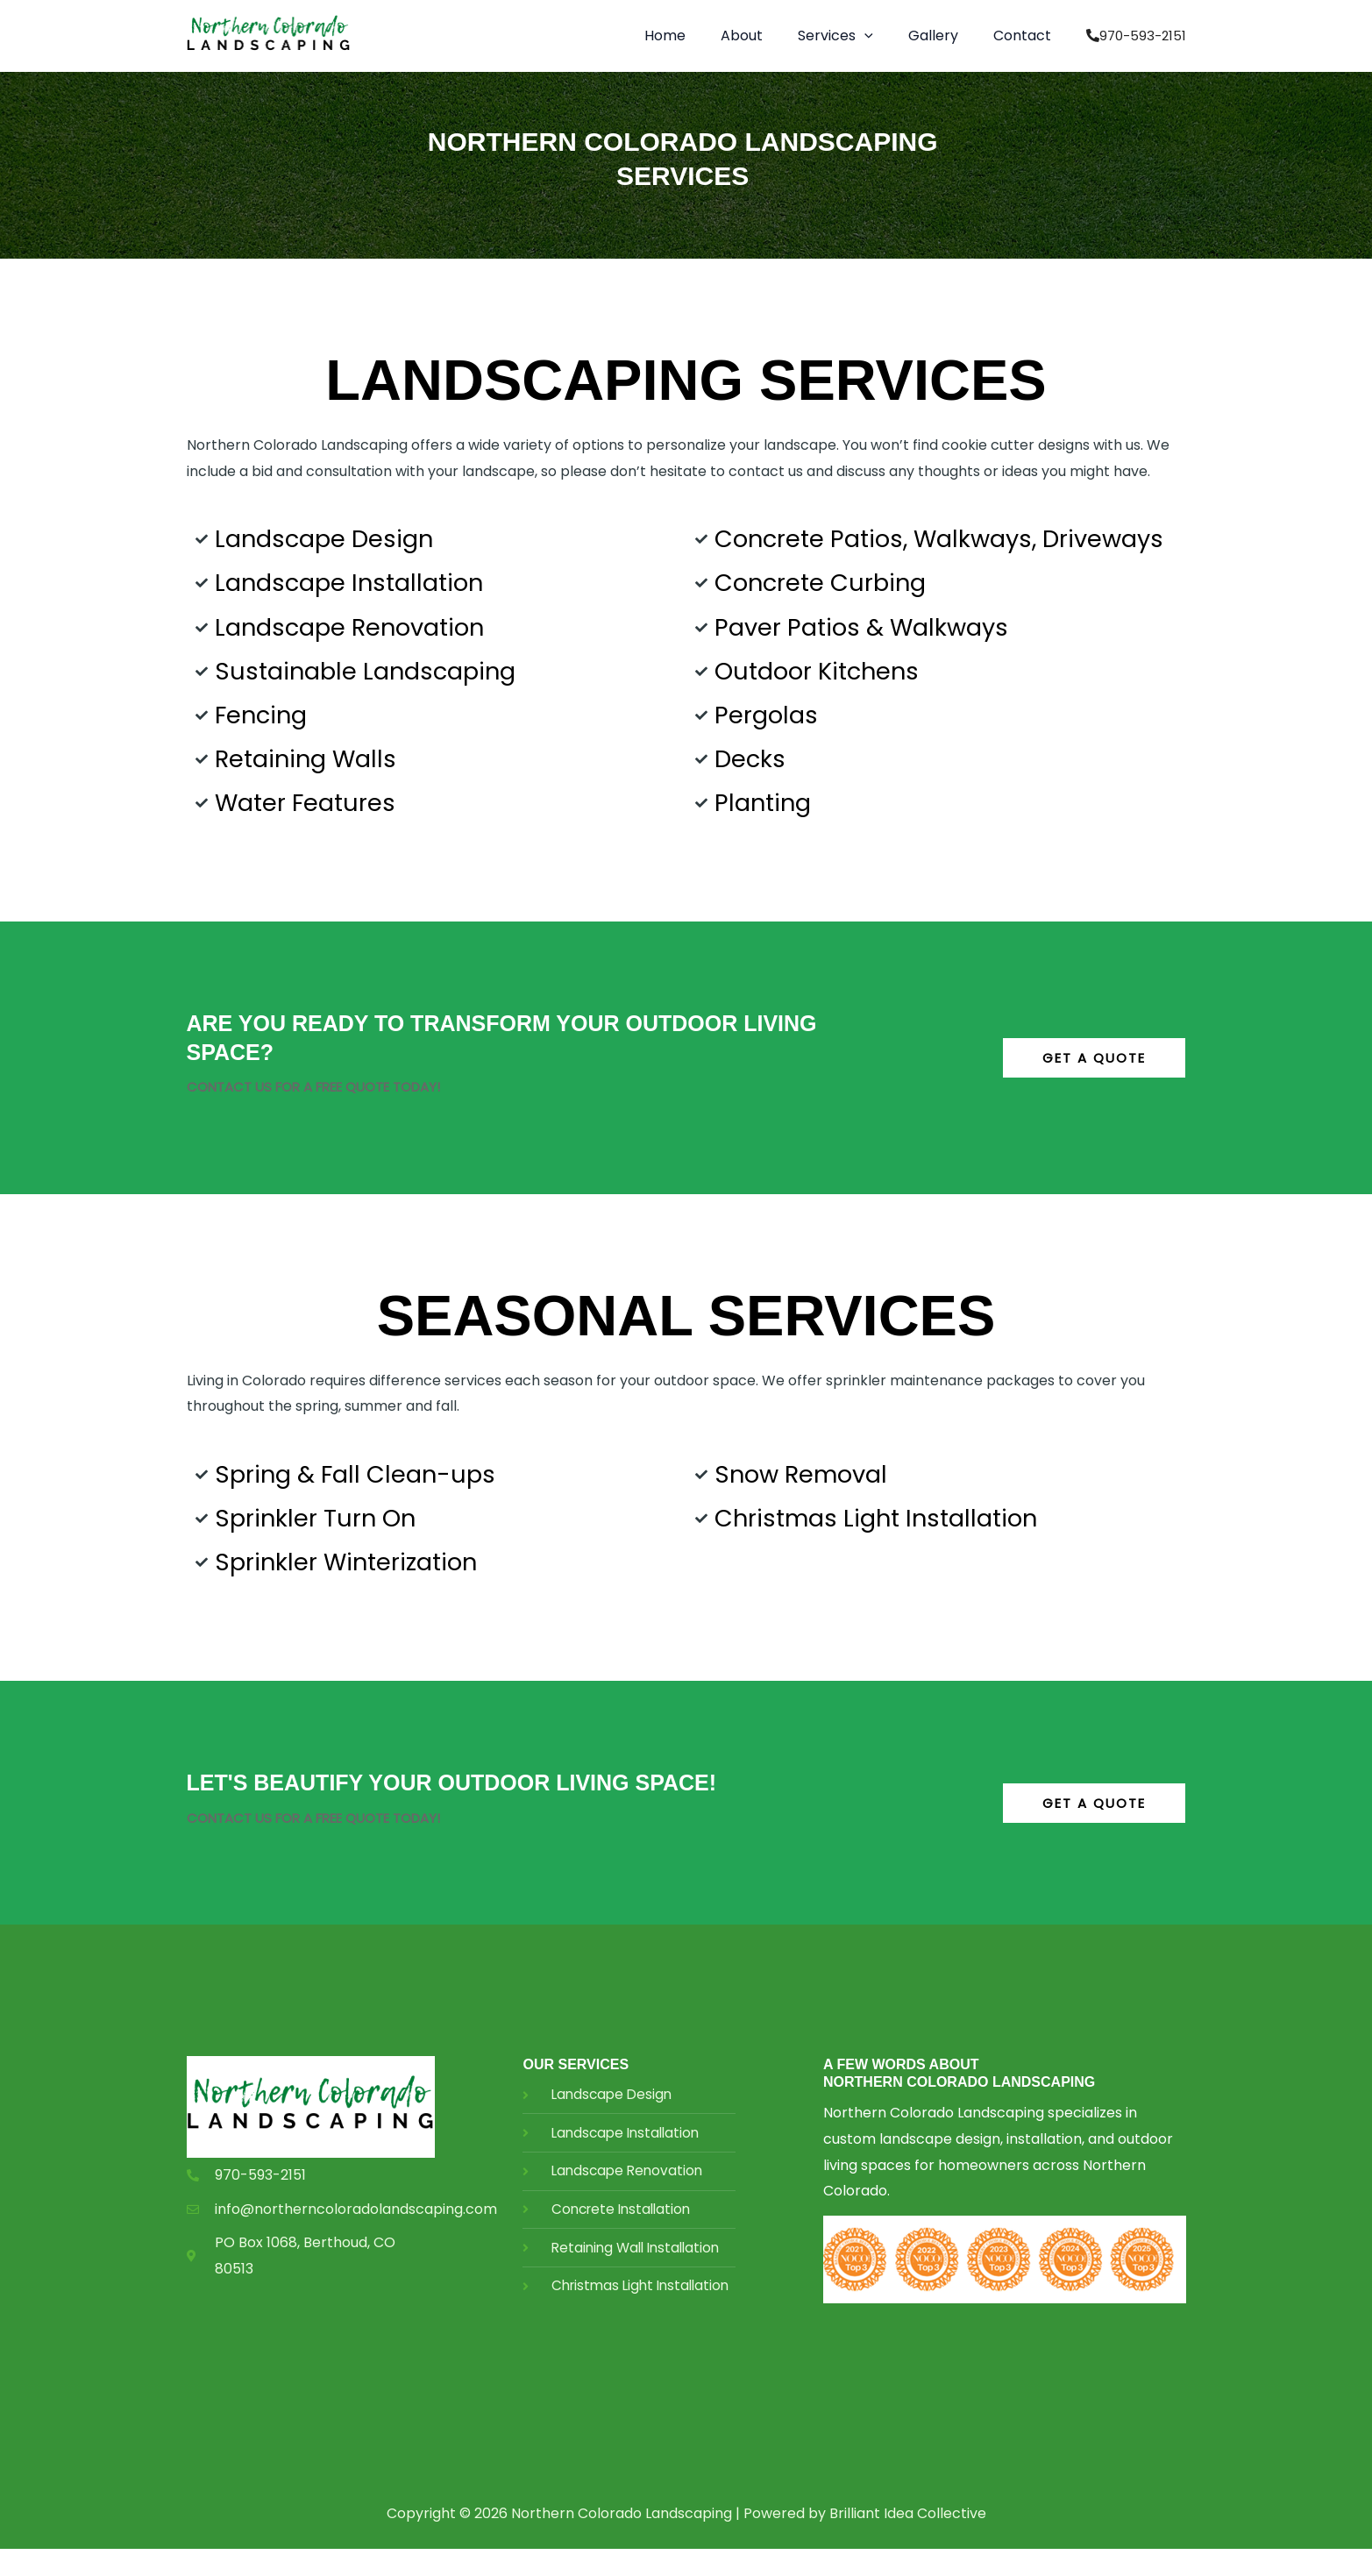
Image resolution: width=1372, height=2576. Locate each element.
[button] (853, 36)
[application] (882, 36)
